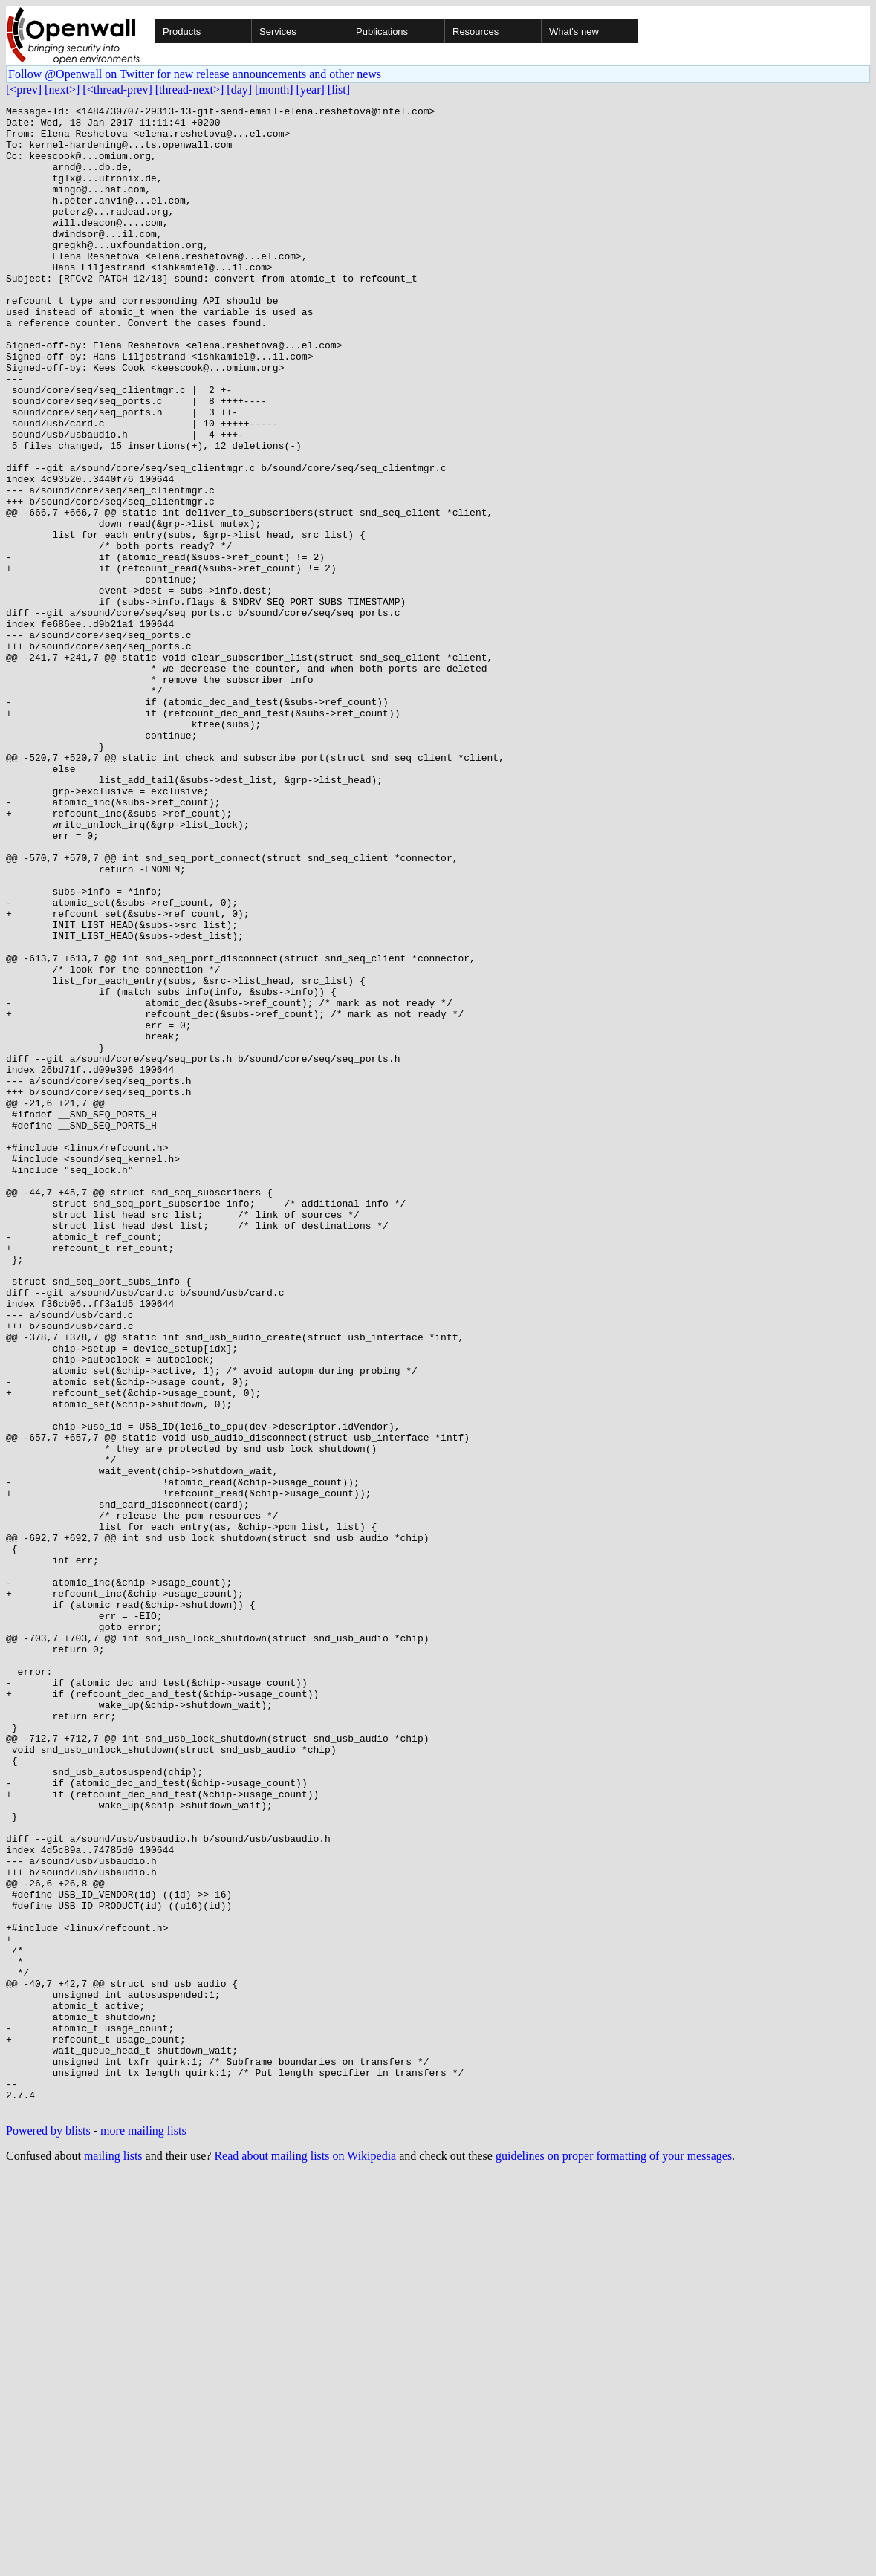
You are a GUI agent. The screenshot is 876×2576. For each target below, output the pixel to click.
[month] (274, 89)
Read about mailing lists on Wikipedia (305, 2557)
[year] (310, 89)
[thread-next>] (189, 89)
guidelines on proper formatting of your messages (614, 2557)
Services (277, 31)
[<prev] (24, 89)
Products (182, 31)
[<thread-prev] (117, 89)
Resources (475, 31)
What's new (574, 31)
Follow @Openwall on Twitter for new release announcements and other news (194, 74)
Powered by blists (48, 2531)
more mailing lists (143, 2531)
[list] (339, 89)
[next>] (62, 89)
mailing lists (113, 2557)
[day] (239, 89)
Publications (382, 31)
